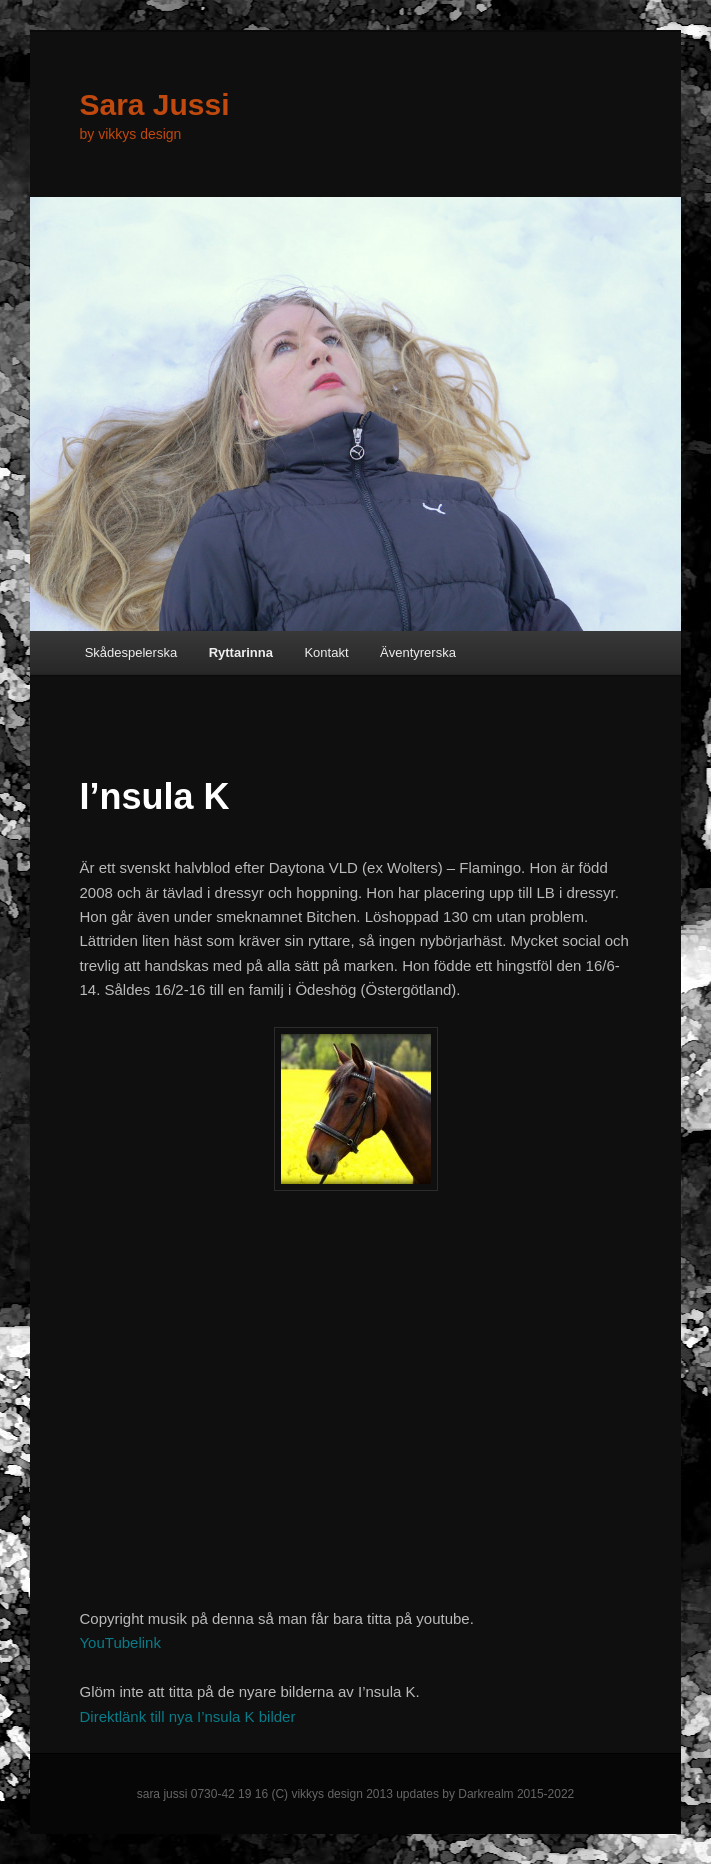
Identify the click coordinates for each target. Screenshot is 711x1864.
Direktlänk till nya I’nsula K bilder (187, 1716)
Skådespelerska (131, 652)
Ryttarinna (241, 652)
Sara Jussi (154, 104)
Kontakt (326, 652)
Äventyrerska (418, 652)
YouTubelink (119, 1642)
